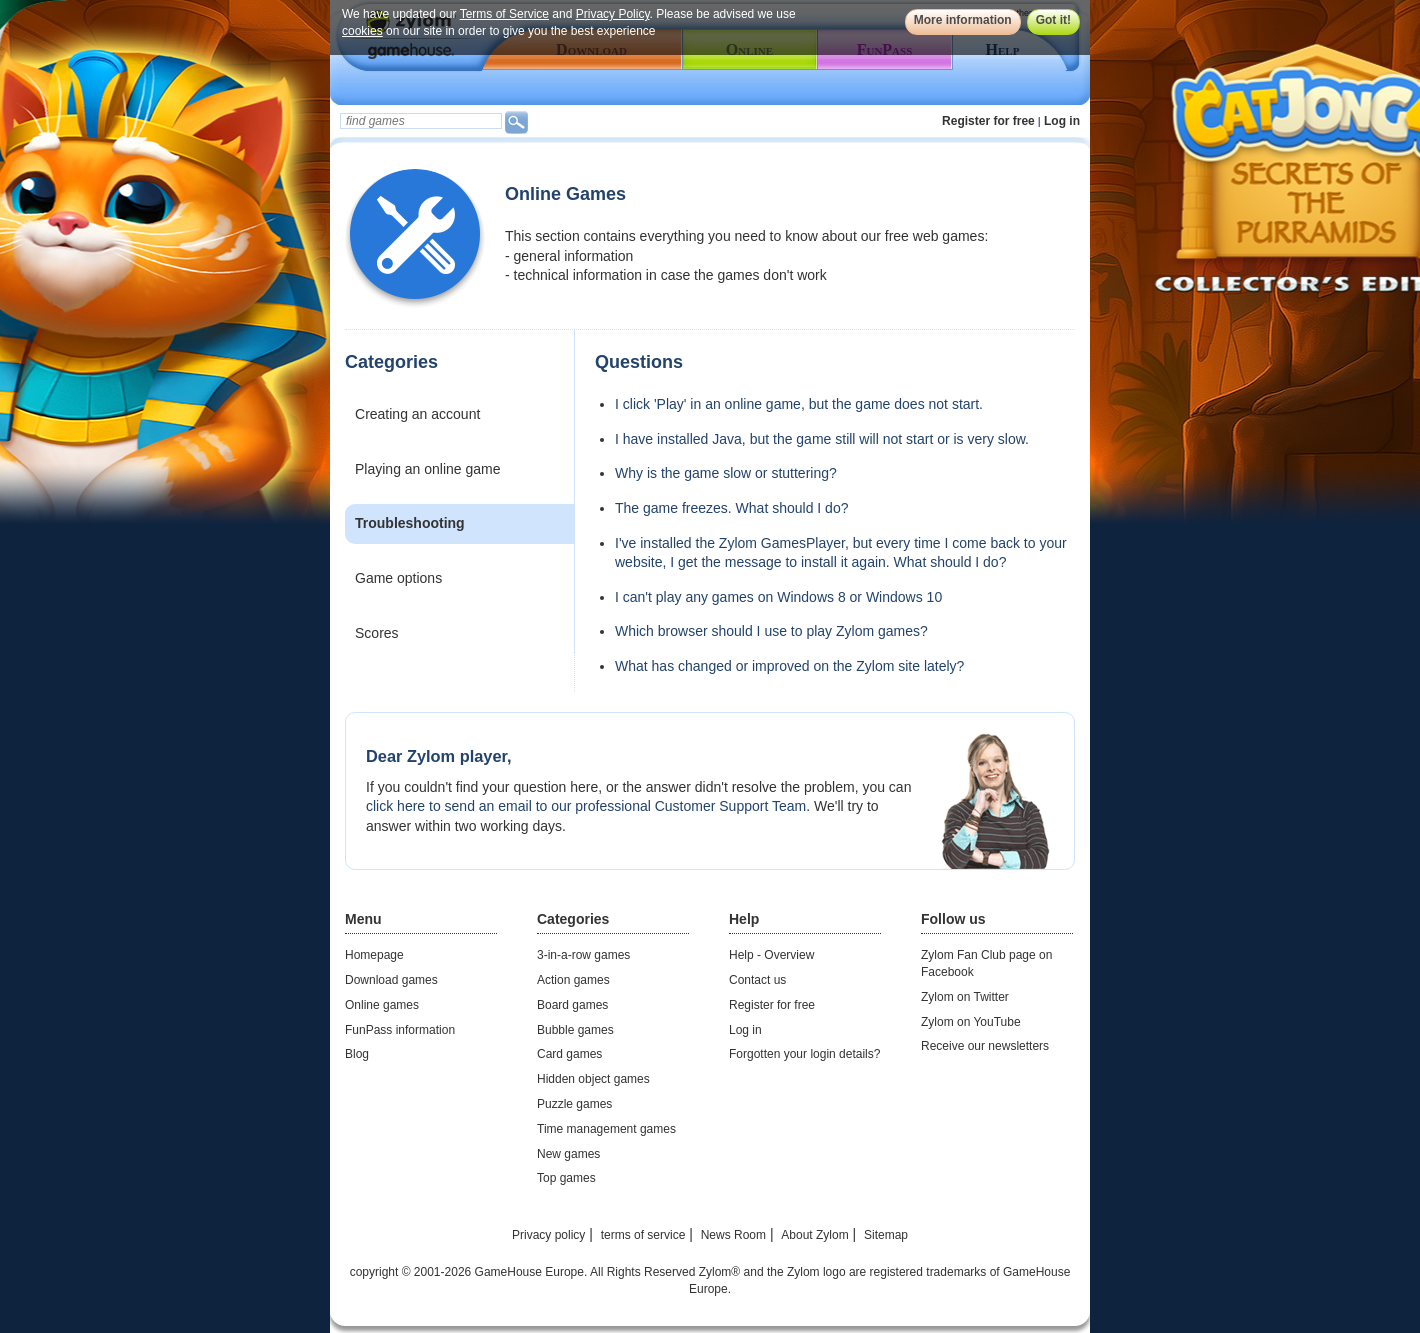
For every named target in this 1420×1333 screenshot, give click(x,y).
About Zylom (814, 1235)
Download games (391, 980)
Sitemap (886, 1235)
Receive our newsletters (985, 1046)
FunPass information (400, 1030)
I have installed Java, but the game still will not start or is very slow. (822, 439)
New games (568, 1154)
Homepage (374, 955)
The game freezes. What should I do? (731, 508)
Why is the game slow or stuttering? (726, 473)
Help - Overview (771, 955)
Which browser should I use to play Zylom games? (771, 631)
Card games (569, 1054)
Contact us (757, 980)
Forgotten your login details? (804, 1054)
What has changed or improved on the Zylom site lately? (789, 666)
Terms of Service (504, 14)
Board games (572, 1005)
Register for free (988, 121)
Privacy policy (548, 1235)
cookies (362, 31)
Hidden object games (593, 1079)
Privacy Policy (613, 14)
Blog (357, 1054)
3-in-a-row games (583, 955)
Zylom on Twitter (965, 997)
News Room (733, 1235)
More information (963, 20)
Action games (573, 980)
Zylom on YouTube (971, 1022)
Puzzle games (574, 1104)
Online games (382, 1005)
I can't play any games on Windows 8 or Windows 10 (778, 597)
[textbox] (421, 121)
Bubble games (575, 1030)
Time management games (606, 1129)
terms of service (643, 1235)
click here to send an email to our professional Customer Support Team (586, 806)
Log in (1062, 121)
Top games (566, 1178)
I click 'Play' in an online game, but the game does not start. (799, 404)
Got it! (1053, 20)
